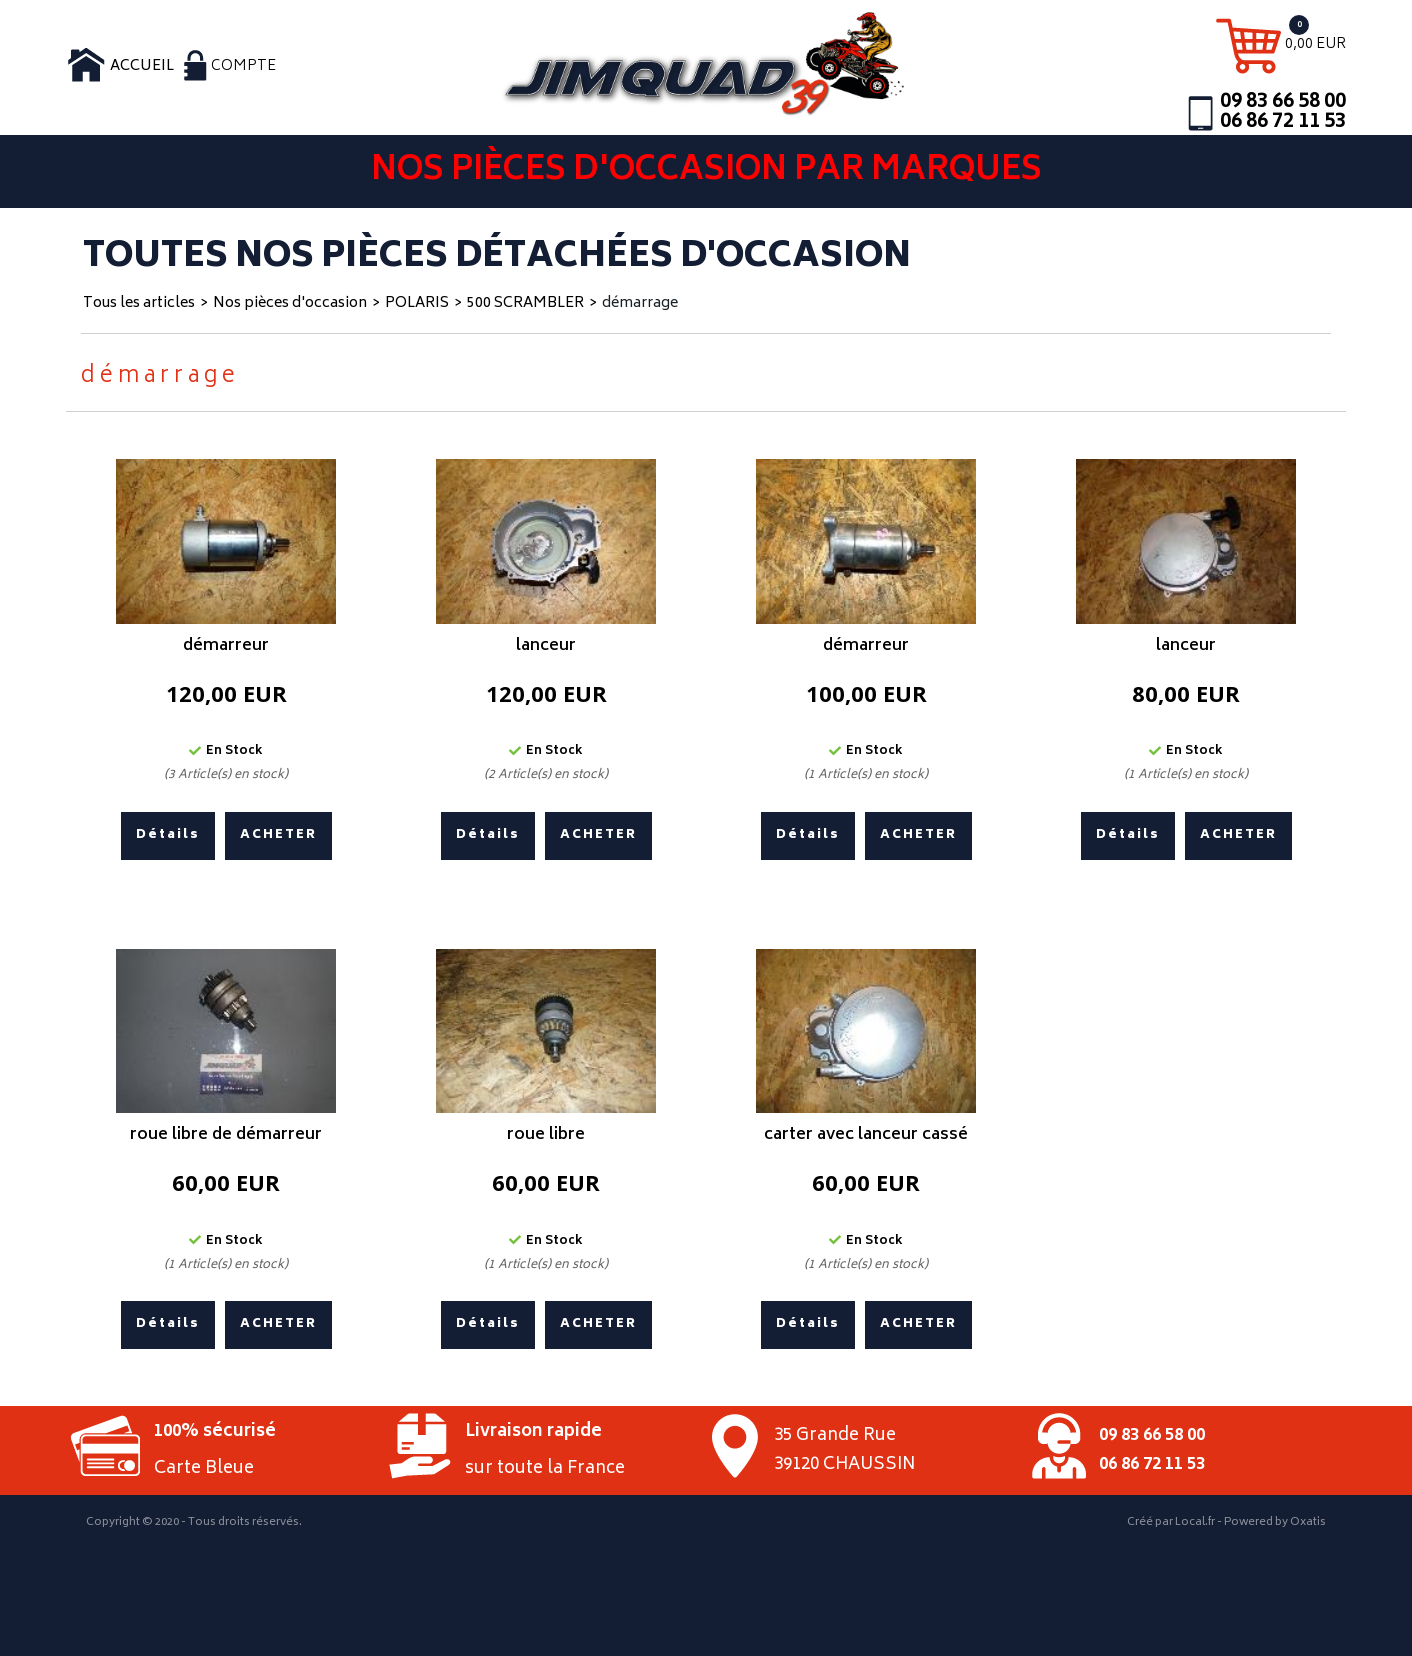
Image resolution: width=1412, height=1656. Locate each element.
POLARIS (417, 303)
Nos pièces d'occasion (290, 303)
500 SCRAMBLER (525, 303)
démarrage (640, 303)
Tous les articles (139, 303)
